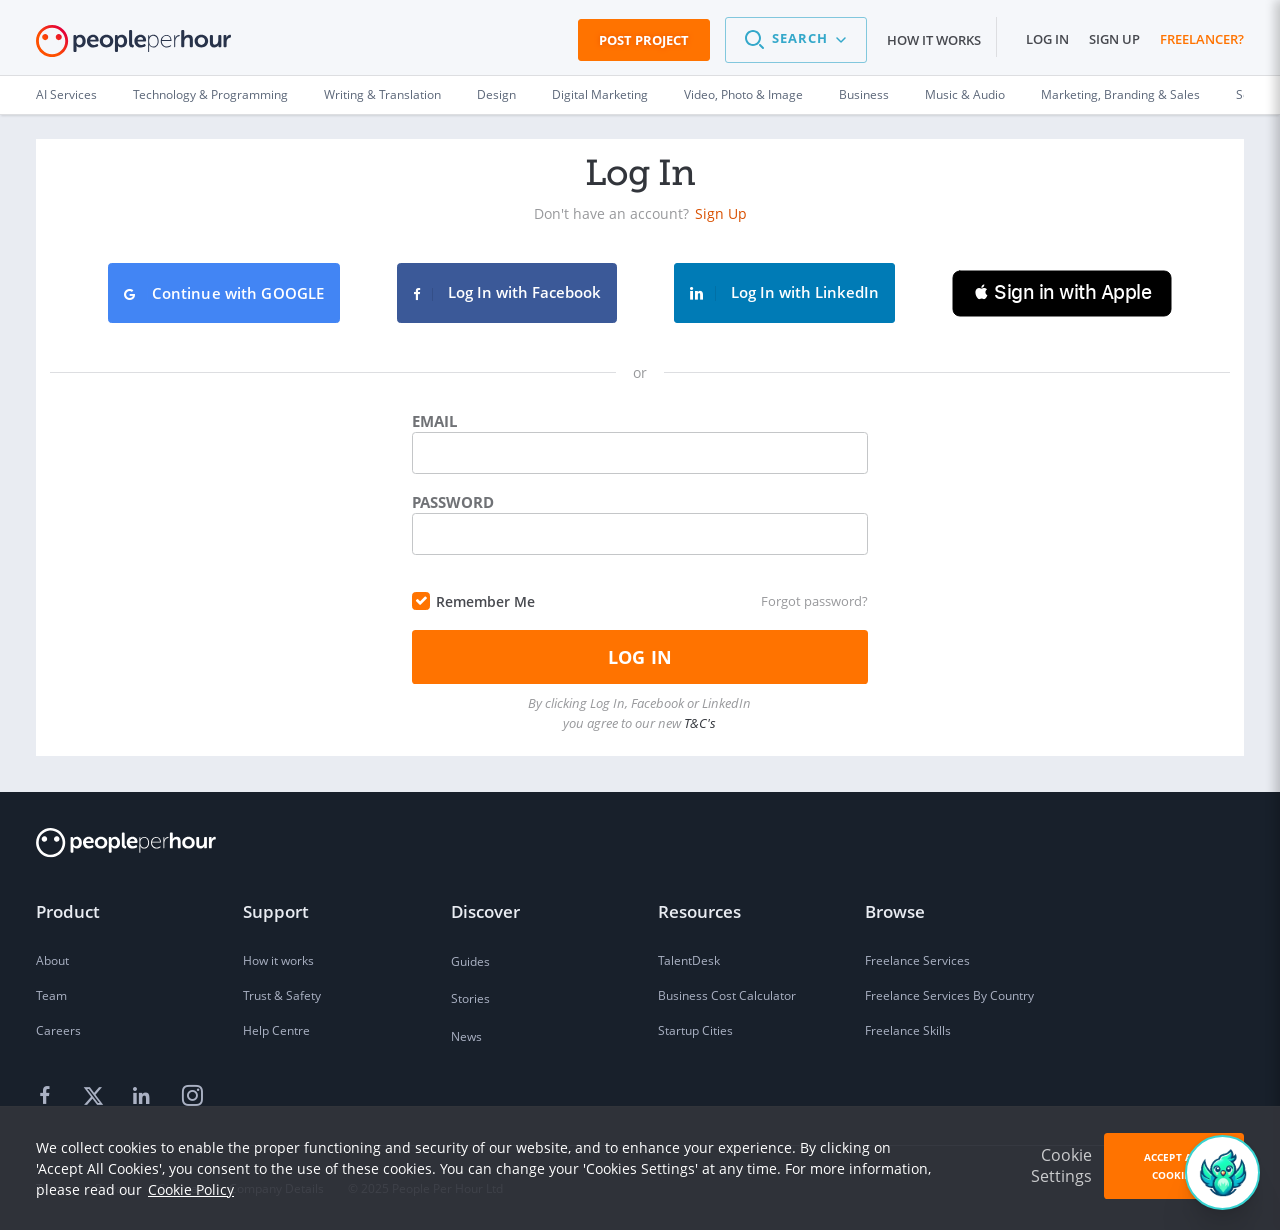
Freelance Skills (908, 1030)
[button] (796, 40)
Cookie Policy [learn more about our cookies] (191, 1189)
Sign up (1114, 39)
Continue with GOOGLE (224, 293)
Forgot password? (814, 601)
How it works (934, 40)
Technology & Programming (210, 94)
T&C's (700, 723)
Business (864, 94)
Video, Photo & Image (743, 94)
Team (51, 995)
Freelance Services (917, 960)
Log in (1047, 39)
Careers (58, 1030)
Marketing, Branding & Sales (1120, 94)
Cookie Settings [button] (1061, 1165)
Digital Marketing (600, 94)
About (52, 960)
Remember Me (485, 601)
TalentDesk (689, 960)
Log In (640, 657)
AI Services (66, 94)
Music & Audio (965, 94)
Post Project (644, 40)
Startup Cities (695, 1030)
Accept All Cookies (1174, 1166)
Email (434, 421)
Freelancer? (1202, 39)
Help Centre (276, 1030)
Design (496, 94)
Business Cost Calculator (727, 995)
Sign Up (721, 213)
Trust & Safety (282, 995)
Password (453, 502)
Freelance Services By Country (949, 995)
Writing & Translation (382, 94)
